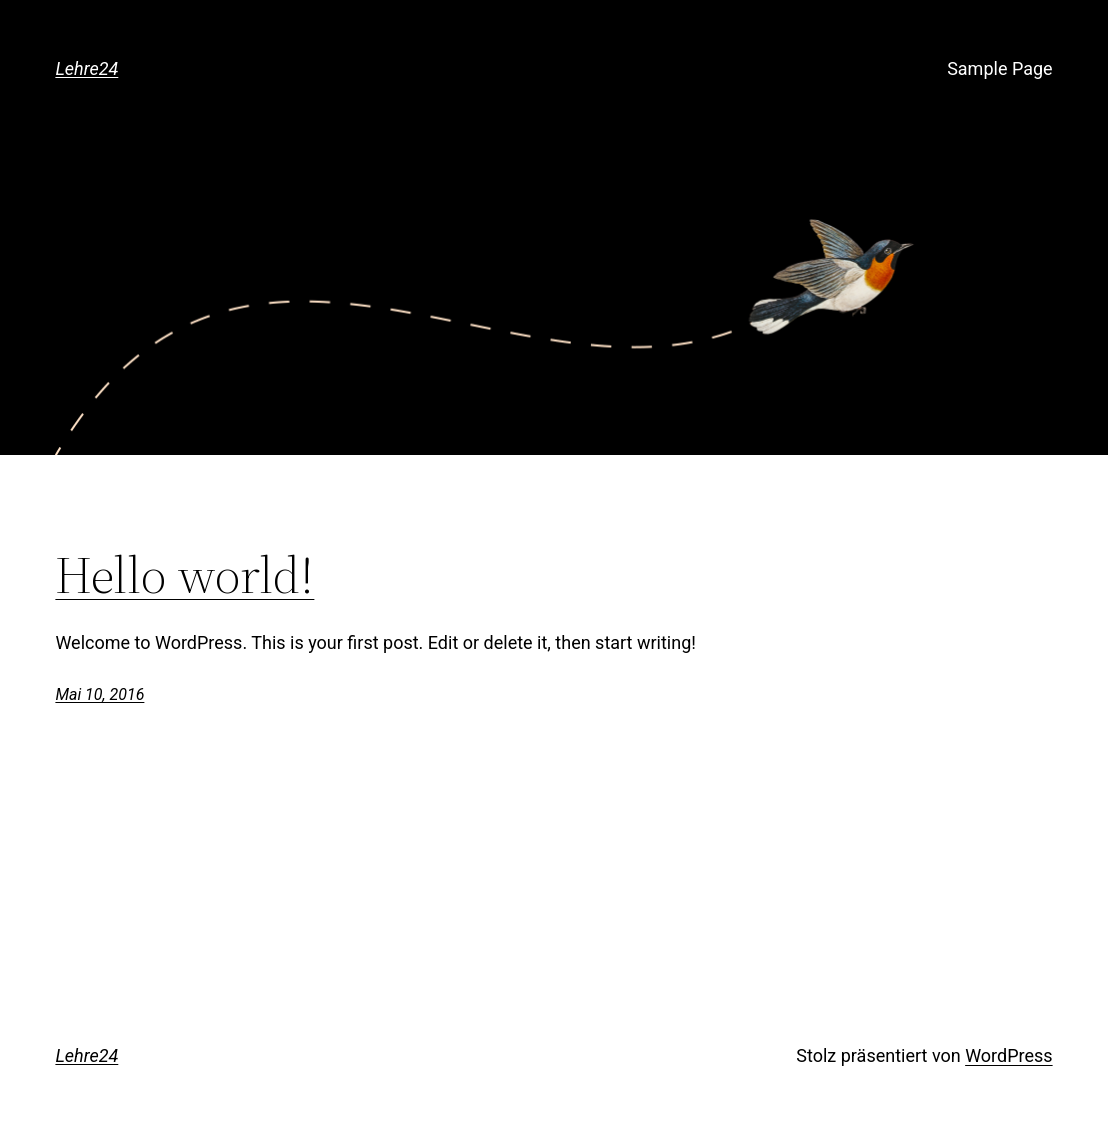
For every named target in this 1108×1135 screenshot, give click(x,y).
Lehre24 (86, 68)
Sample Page (999, 68)
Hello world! (184, 575)
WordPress (1008, 1055)
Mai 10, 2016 (99, 694)
